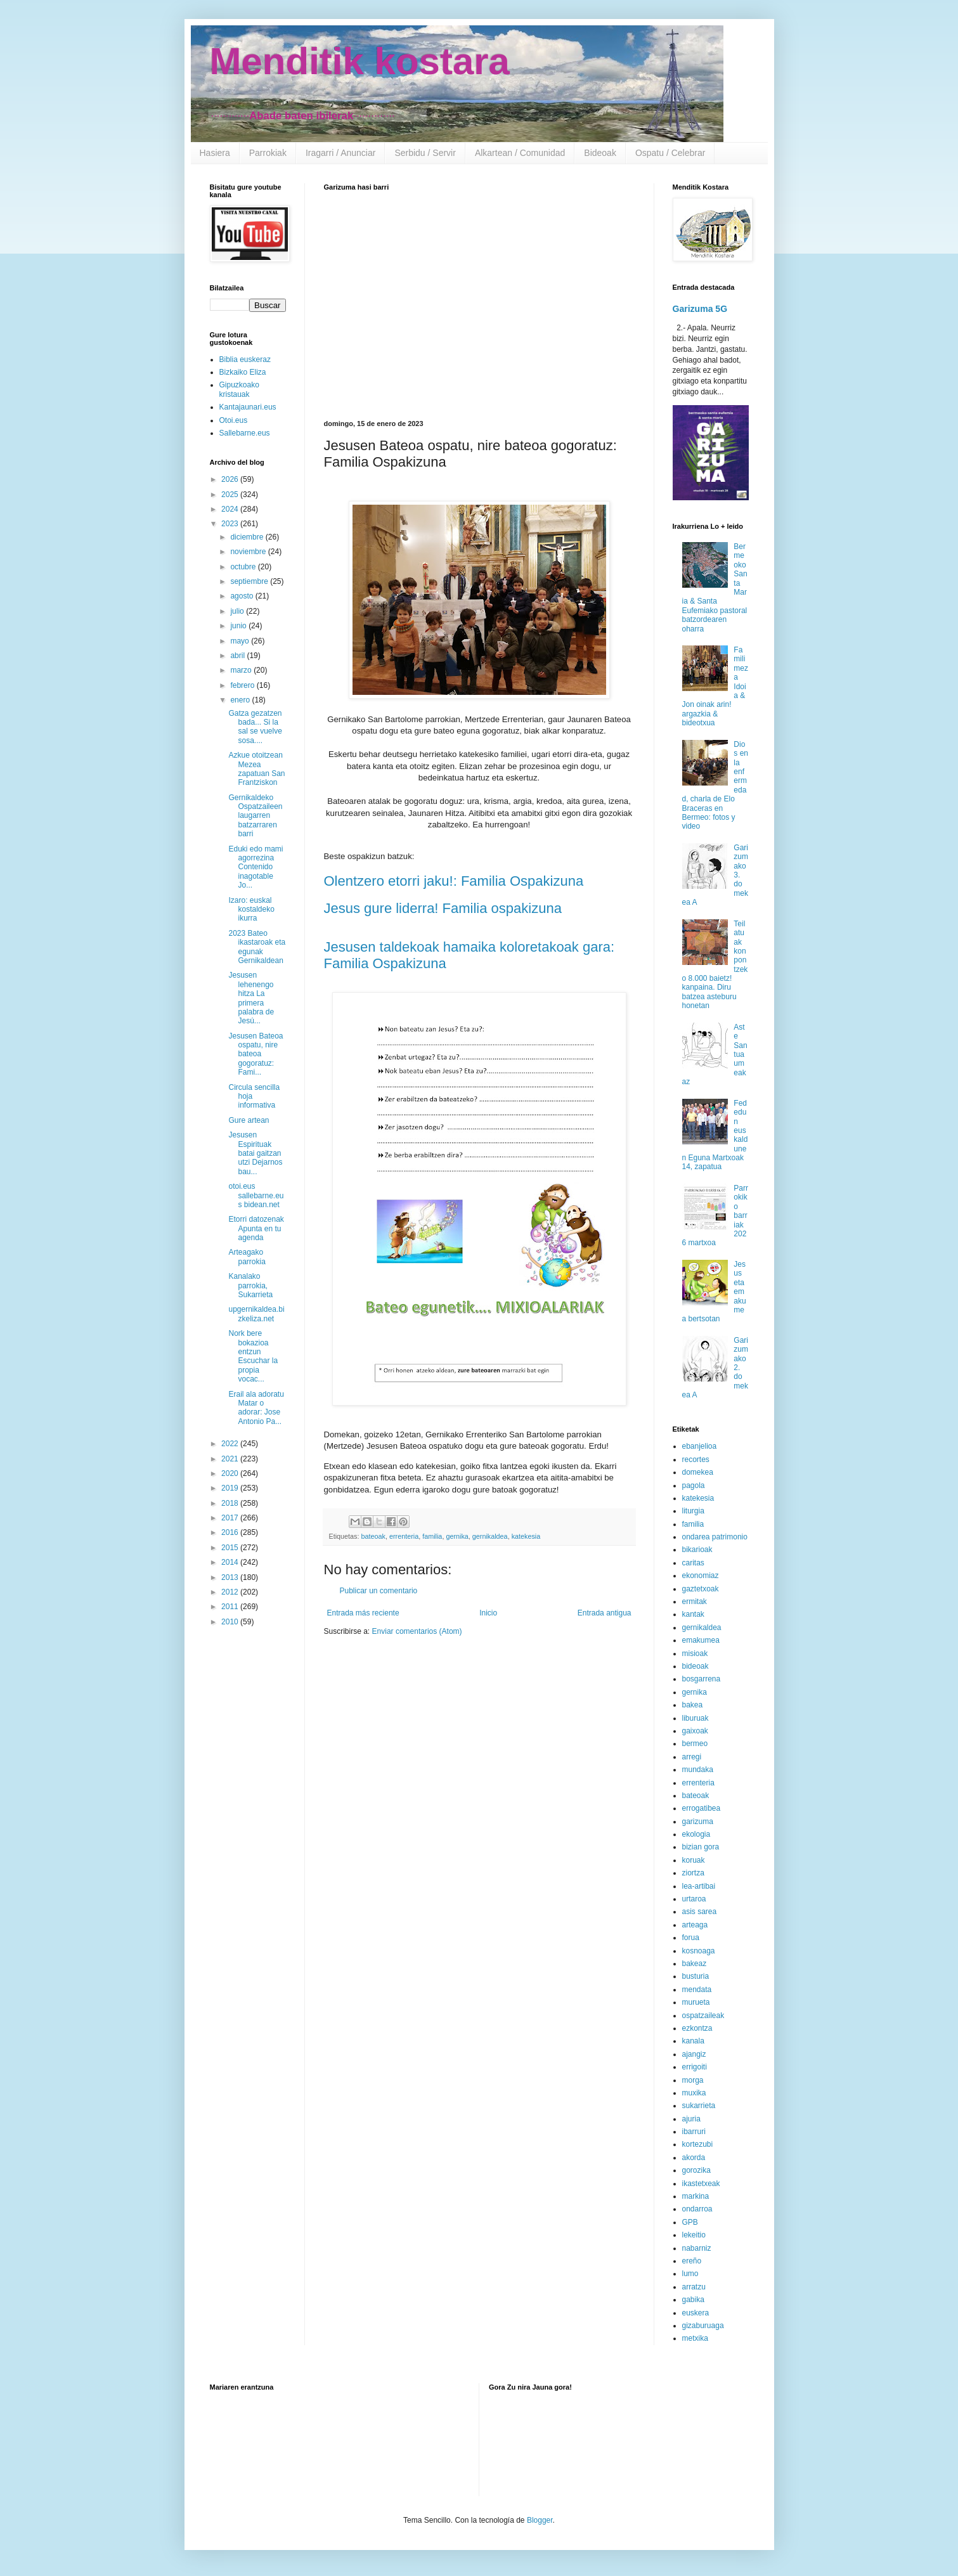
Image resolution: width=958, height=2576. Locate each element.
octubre (243, 566)
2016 (230, 1532)
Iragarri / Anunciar (341, 153)
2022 (230, 1443)
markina (695, 2196)
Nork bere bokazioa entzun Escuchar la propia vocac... (253, 1356)
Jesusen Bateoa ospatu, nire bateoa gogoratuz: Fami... (255, 1054)
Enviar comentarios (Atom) (417, 1631)
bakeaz (694, 1963)
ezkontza (697, 2028)
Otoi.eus (233, 420)
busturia (695, 1976)
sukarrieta (699, 2105)
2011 (230, 1606)
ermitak (694, 1601)
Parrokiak (268, 153)
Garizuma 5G (700, 309)
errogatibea (701, 1808)
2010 (230, 1621)
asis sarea (699, 1911)
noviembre (249, 551)
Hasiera (215, 153)
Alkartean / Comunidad (520, 153)
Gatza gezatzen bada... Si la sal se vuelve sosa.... (255, 727)
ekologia (696, 1834)
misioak (695, 1653)
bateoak (373, 1536)
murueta (696, 2002)
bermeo (695, 1743)
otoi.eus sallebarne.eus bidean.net (255, 1195)
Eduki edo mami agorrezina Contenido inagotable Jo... (255, 867)
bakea (692, 1704)
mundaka (697, 1769)
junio (239, 625)
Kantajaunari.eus (247, 407)
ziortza (693, 1872)
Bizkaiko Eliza (242, 372)
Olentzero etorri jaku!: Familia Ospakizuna (454, 881)
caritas (693, 1562)
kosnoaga (698, 1950)
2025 (230, 494)
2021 (230, 1458)
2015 (230, 1547)
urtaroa (694, 1898)
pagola (693, 1485)
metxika (695, 2338)
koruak (693, 1860)
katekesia (526, 1536)
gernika (457, 1536)
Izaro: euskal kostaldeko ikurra (251, 909)
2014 (230, 1562)
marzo (242, 670)
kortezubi (697, 2144)
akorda (694, 2157)
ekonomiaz (700, 1575)
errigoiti (694, 2066)
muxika (694, 2092)
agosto (242, 596)
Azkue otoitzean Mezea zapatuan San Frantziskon (256, 769)
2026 (230, 479)
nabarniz (696, 2248)
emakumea (701, 1640)
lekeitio (694, 2234)
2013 (230, 1577)
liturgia (693, 1510)
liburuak (695, 1718)
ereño (692, 2260)
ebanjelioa (699, 1446)
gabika (693, 2299)
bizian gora (701, 1846)
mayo (240, 641)
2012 (230, 1592)
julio (238, 611)
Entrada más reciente (363, 1612)
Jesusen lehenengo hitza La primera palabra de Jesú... (251, 998)
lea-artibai (699, 1886)
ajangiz (694, 2054)
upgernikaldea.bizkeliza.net (256, 1314)
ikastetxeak (701, 2183)
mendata (697, 1989)
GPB (690, 2222)
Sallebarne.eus (244, 433)
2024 (230, 509)
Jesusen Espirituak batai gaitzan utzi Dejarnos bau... (255, 1153)
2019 (230, 1488)
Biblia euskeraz (245, 359)
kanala (693, 2040)
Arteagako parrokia (246, 1256)
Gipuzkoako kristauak (239, 389)
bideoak (695, 1666)
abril (238, 655)
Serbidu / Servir (424, 153)
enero (241, 700)
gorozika (696, 2170)
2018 (230, 1503)
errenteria (403, 1536)
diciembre (247, 537)
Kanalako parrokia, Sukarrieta (250, 1285)
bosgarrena (701, 1678)
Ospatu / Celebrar (670, 153)
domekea (697, 1472)
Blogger (540, 2520)
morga (693, 2080)
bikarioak (697, 1549)
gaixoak (695, 1730)
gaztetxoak (700, 1588)
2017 (230, 1517)
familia (432, 1536)
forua (690, 1937)
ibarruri (694, 2131)
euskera (695, 2312)
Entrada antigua (604, 1612)
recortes (695, 1459)
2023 (230, 523)
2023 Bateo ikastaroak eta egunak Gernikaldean (256, 947)
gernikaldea (490, 1536)
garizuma (697, 1821)
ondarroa (697, 2208)
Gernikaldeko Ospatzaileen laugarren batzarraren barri (255, 816)
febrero (243, 685)
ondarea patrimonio (715, 1536)
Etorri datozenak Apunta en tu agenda (255, 1228)
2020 (230, 1473)
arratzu (694, 2286)
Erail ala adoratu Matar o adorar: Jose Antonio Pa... (255, 1408)
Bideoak (600, 153)
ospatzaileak (703, 2015)
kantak (693, 1614)
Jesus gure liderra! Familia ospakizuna (443, 908)
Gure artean (248, 1120)
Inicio (488, 1612)
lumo (690, 2273)
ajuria (691, 2118)
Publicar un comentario (379, 1590)
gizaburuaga (703, 2325)
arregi (692, 1756)
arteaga (695, 1924)
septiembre (250, 581)
